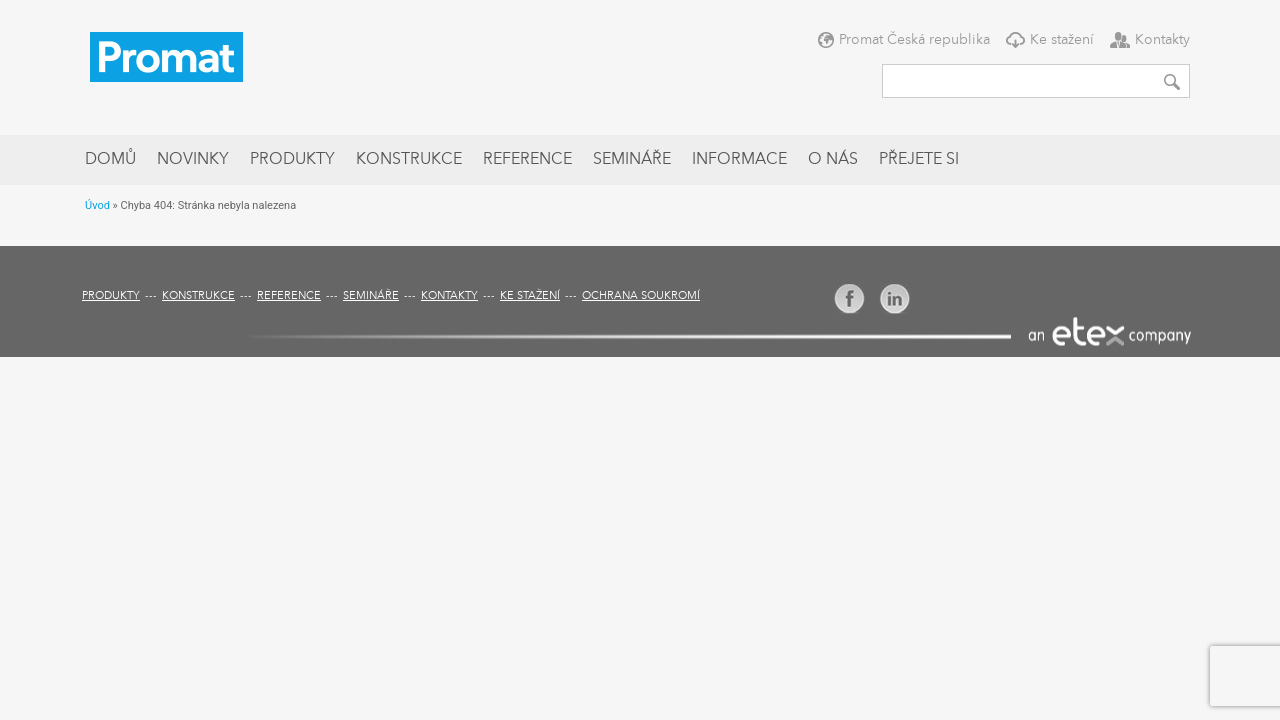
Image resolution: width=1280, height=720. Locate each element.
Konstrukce (409, 160)
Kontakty (1162, 40)
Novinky (193, 160)
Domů (110, 160)
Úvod (97, 205)
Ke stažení (1062, 40)
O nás (833, 160)
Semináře (632, 160)
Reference (527, 160)
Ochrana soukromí (641, 296)
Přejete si (919, 160)
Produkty (292, 160)
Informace (739, 160)
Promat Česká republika (914, 40)
